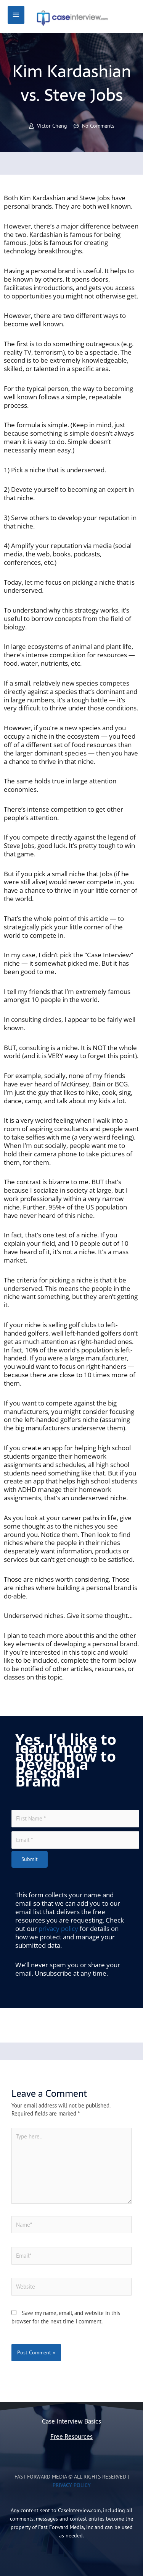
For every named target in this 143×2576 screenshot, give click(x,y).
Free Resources (71, 2437)
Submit (29, 1859)
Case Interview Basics (71, 2421)
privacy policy (58, 1928)
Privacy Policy (72, 2485)
